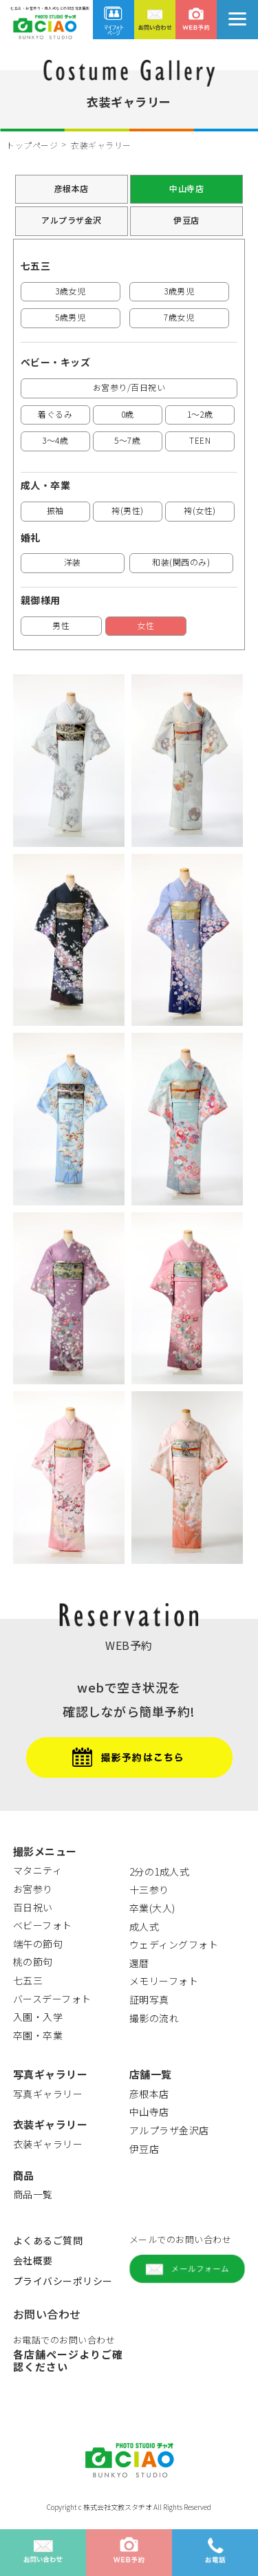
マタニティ (38, 1870)
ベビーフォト (42, 1925)
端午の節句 (38, 1944)
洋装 (72, 562)
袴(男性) (127, 510)
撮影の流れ (154, 2018)
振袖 (55, 510)
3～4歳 (55, 440)
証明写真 (149, 1999)
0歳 (127, 414)
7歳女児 (179, 317)
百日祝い (33, 1907)
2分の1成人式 (159, 1871)
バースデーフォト (52, 1999)
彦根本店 (71, 188)
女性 (145, 625)
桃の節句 (33, 1961)
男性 (60, 625)
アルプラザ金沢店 (169, 2130)
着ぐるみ (55, 414)
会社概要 (33, 2260)
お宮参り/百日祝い (129, 387)
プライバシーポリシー (63, 2281)
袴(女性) (200, 510)
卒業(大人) (152, 1908)
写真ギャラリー (48, 2094)
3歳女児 (70, 291)
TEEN (200, 440)
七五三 (28, 1980)
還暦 (139, 1963)
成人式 (144, 1926)
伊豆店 (186, 220)
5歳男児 (70, 317)
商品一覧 (33, 2194)
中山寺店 (186, 188)
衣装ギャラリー (48, 2144)
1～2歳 (200, 414)
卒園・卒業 (38, 2035)
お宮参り (33, 1889)
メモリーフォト (164, 1981)
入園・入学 (38, 2017)
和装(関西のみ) (181, 562)
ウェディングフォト (174, 1944)
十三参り (149, 1889)
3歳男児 (179, 291)
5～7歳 (127, 440)
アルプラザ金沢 (71, 220)
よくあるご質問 (48, 2240)
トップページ (32, 145)
